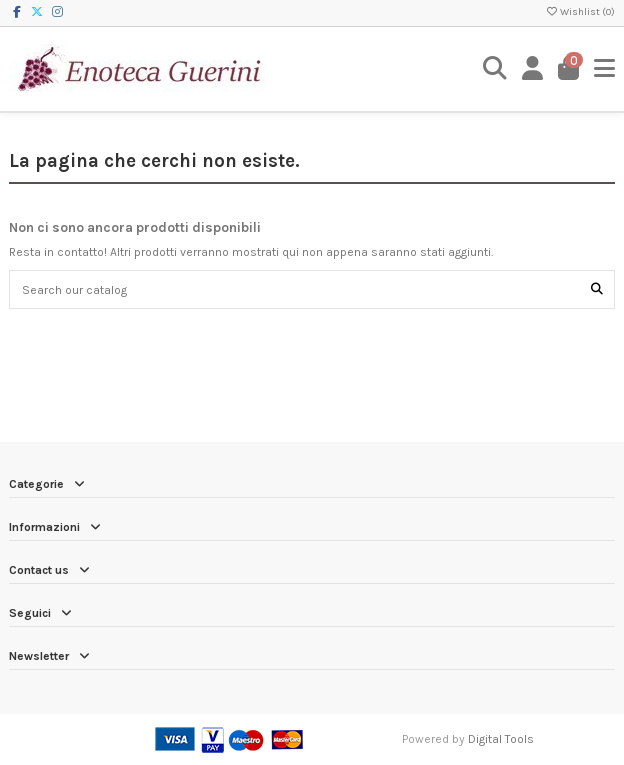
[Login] (533, 68)
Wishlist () (580, 12)
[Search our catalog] (597, 289)
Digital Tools (501, 739)
